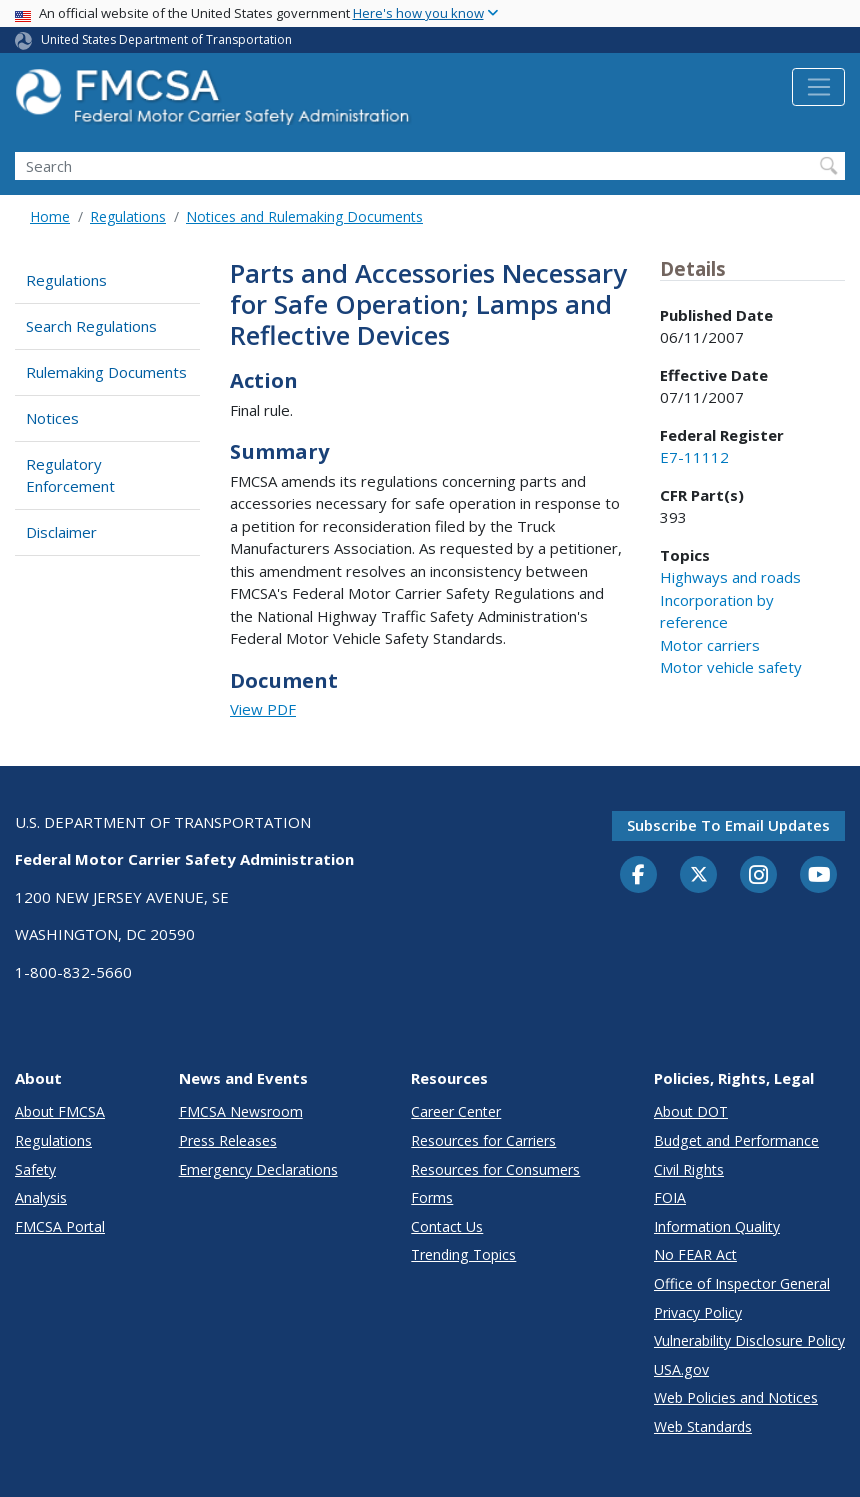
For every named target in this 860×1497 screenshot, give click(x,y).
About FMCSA (60, 1111)
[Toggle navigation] (818, 87)
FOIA (670, 1197)
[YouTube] (819, 876)
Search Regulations (91, 326)
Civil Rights (689, 1169)
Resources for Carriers (483, 1140)
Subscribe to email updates (728, 825)
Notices (52, 418)
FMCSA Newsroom (241, 1111)
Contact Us (447, 1226)
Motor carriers (710, 645)
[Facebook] (639, 876)
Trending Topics (463, 1254)
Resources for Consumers (495, 1169)
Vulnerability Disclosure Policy (749, 1340)
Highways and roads (730, 577)
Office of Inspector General (742, 1283)
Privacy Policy (698, 1312)
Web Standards (703, 1426)
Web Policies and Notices (736, 1397)
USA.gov (681, 1369)
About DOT (691, 1111)
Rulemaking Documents (106, 372)
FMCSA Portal (60, 1226)
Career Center (456, 1111)
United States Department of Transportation (166, 39)
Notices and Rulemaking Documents (304, 216)
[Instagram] (759, 877)
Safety (35, 1169)
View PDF (263, 709)
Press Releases (228, 1140)
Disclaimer (61, 532)
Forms (432, 1197)
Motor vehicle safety (731, 667)
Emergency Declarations (258, 1169)
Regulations (128, 216)
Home (50, 216)
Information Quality (717, 1226)
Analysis (41, 1197)
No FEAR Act (695, 1254)
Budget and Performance (736, 1140)
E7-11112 (694, 457)
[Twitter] (699, 875)
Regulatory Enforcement (70, 475)
